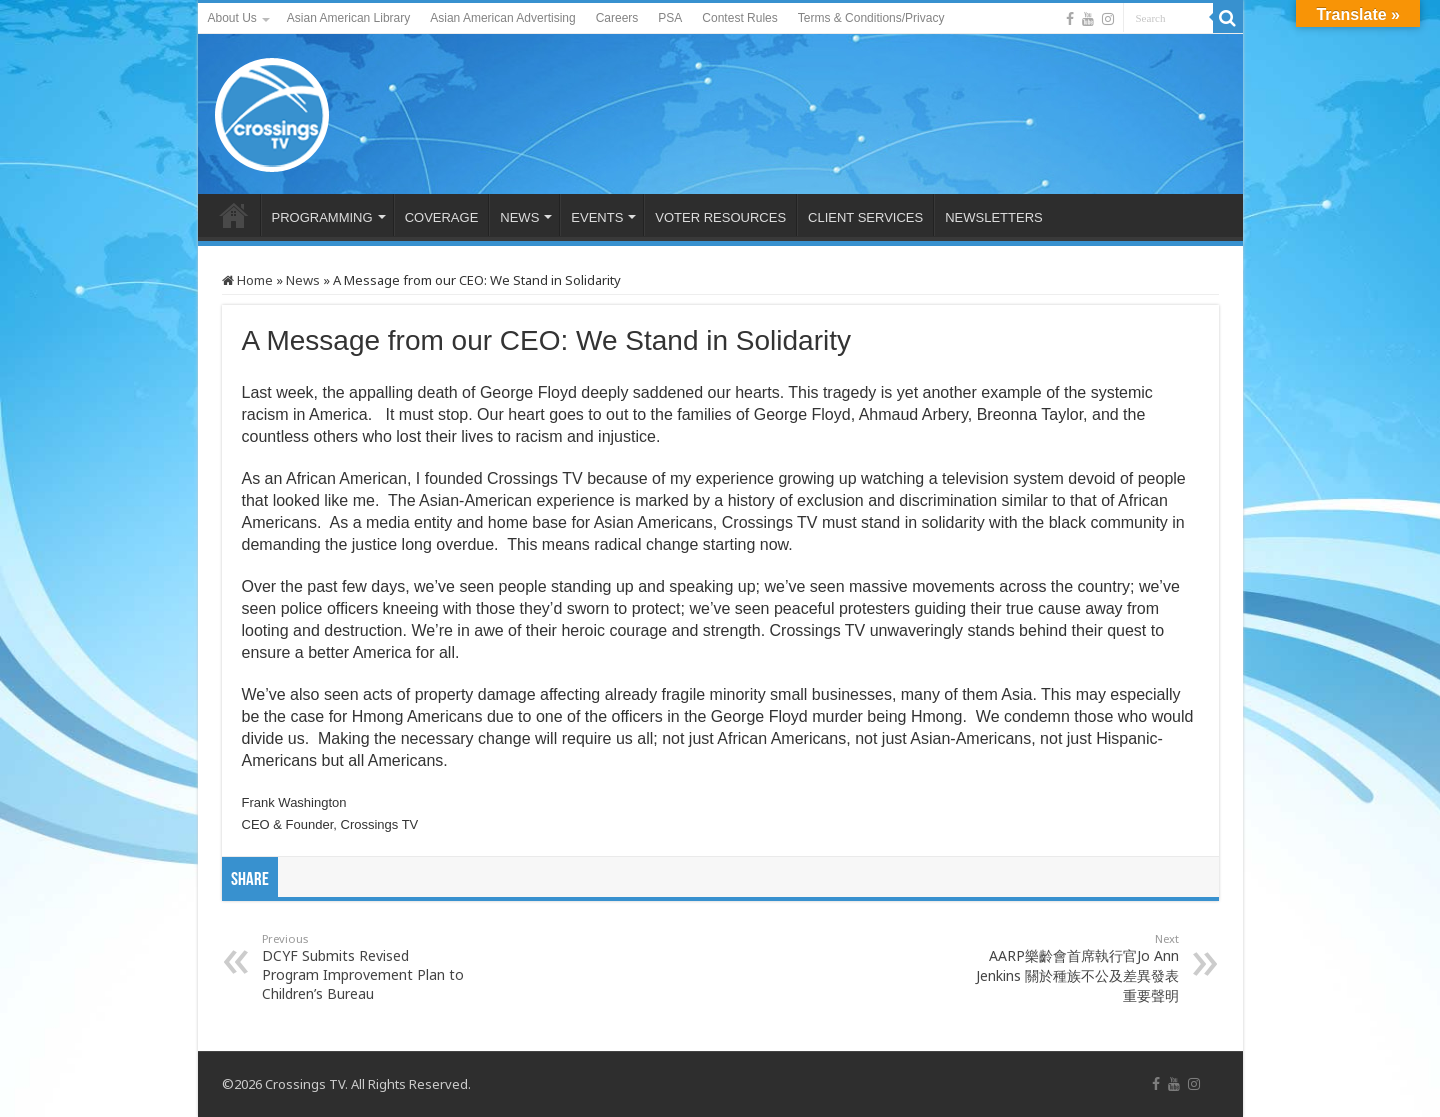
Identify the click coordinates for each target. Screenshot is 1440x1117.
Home (247, 280)
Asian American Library (348, 18)
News (303, 280)
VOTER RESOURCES (720, 217)
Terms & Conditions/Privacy (871, 18)
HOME (234, 215)
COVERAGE (442, 217)
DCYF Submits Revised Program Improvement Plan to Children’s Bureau (364, 967)
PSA (670, 18)
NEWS (519, 217)
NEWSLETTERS (994, 217)
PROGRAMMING (322, 217)
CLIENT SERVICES (865, 217)
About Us (232, 18)
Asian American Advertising (502, 18)
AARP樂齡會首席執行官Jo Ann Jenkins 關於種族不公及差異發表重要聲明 (1076, 968)
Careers (617, 18)
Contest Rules (739, 18)
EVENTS (597, 217)
